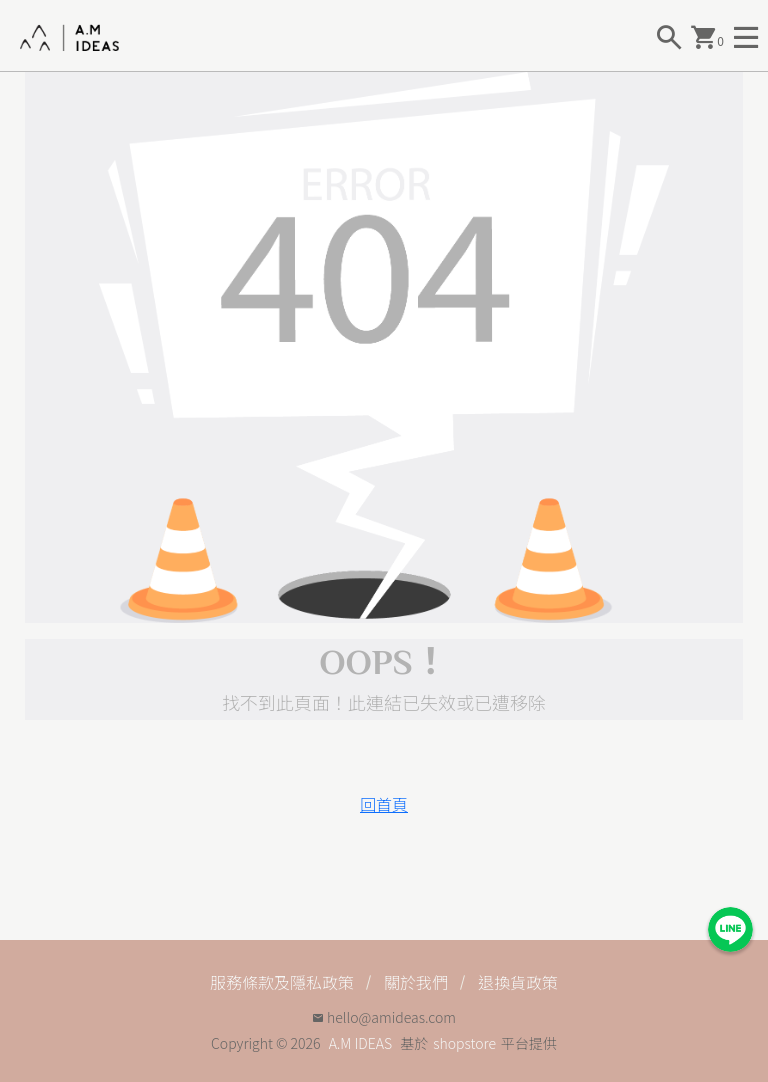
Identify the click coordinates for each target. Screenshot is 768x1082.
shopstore (464, 1043)
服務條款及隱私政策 (282, 982)
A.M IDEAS (360, 1043)
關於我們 (416, 982)
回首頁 (384, 804)
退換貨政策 (518, 982)
